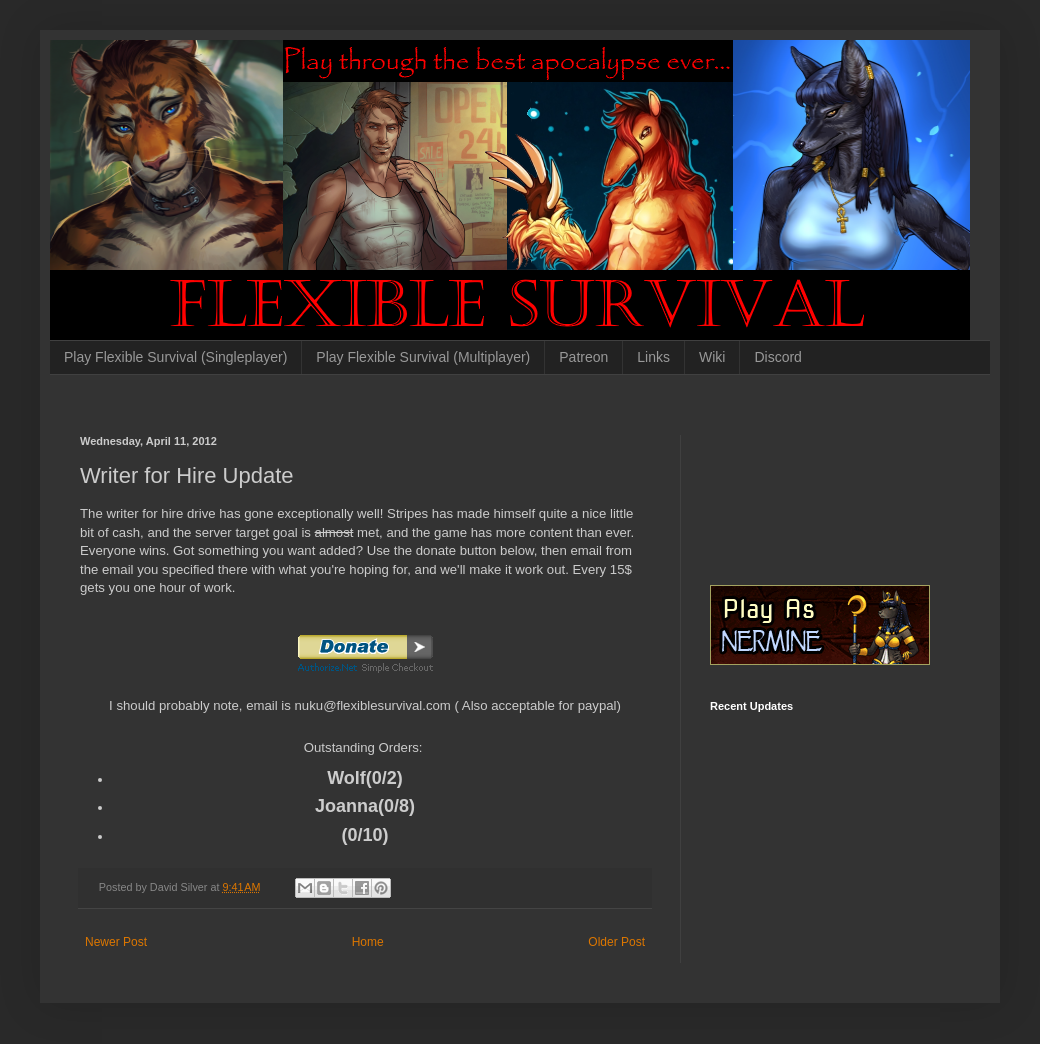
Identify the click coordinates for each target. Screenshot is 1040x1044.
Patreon (583, 357)
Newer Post (116, 942)
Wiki (712, 357)
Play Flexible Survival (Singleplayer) (175, 357)
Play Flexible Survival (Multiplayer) (423, 357)
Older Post (616, 942)
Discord (777, 357)
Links (653, 357)
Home (368, 942)
